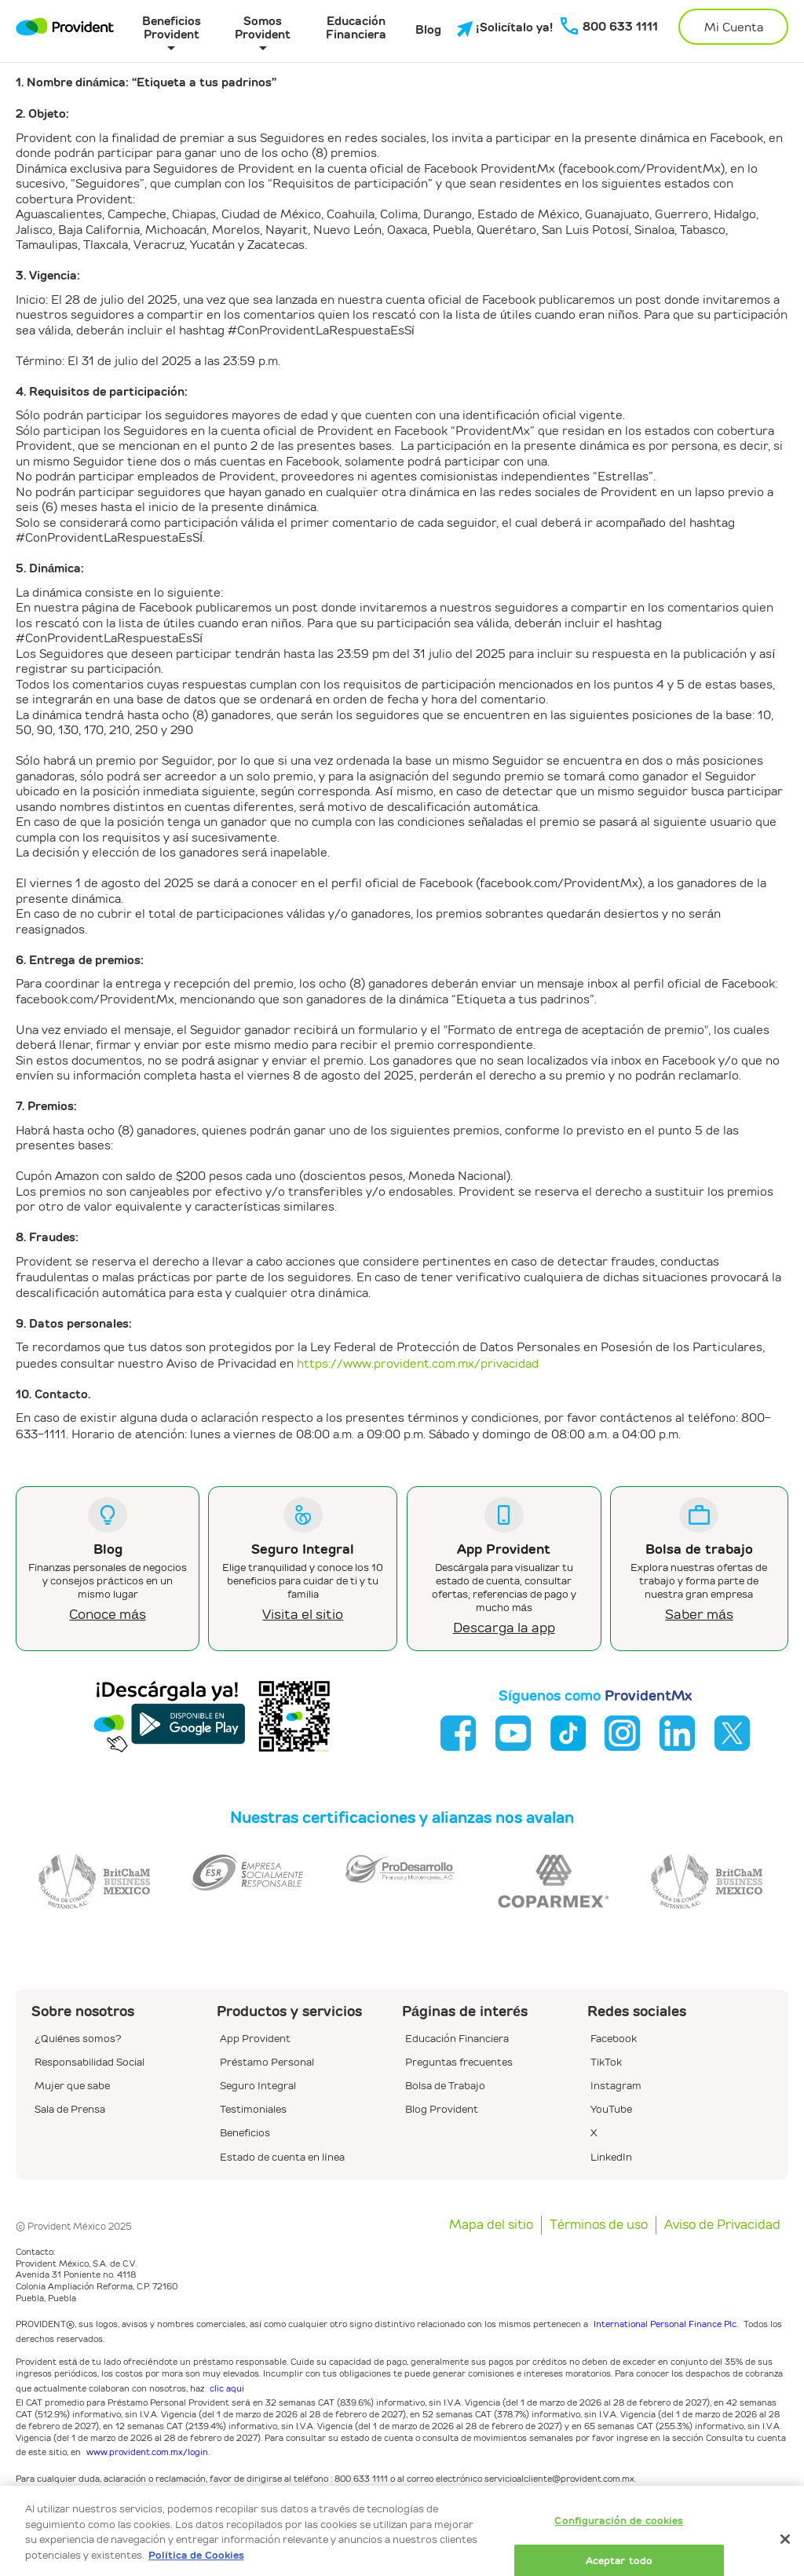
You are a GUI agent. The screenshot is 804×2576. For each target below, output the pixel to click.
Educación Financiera (356, 26)
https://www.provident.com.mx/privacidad (418, 1363)
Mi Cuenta (733, 27)
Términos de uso (599, 2224)
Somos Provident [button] (263, 26)
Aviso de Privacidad (722, 2224)
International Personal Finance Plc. (666, 2323)
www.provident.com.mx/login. (148, 2451)
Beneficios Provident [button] (171, 26)
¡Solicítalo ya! (497, 28)
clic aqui (227, 2388)
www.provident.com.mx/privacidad (528, 2528)
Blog (428, 30)
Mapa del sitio (491, 2224)
